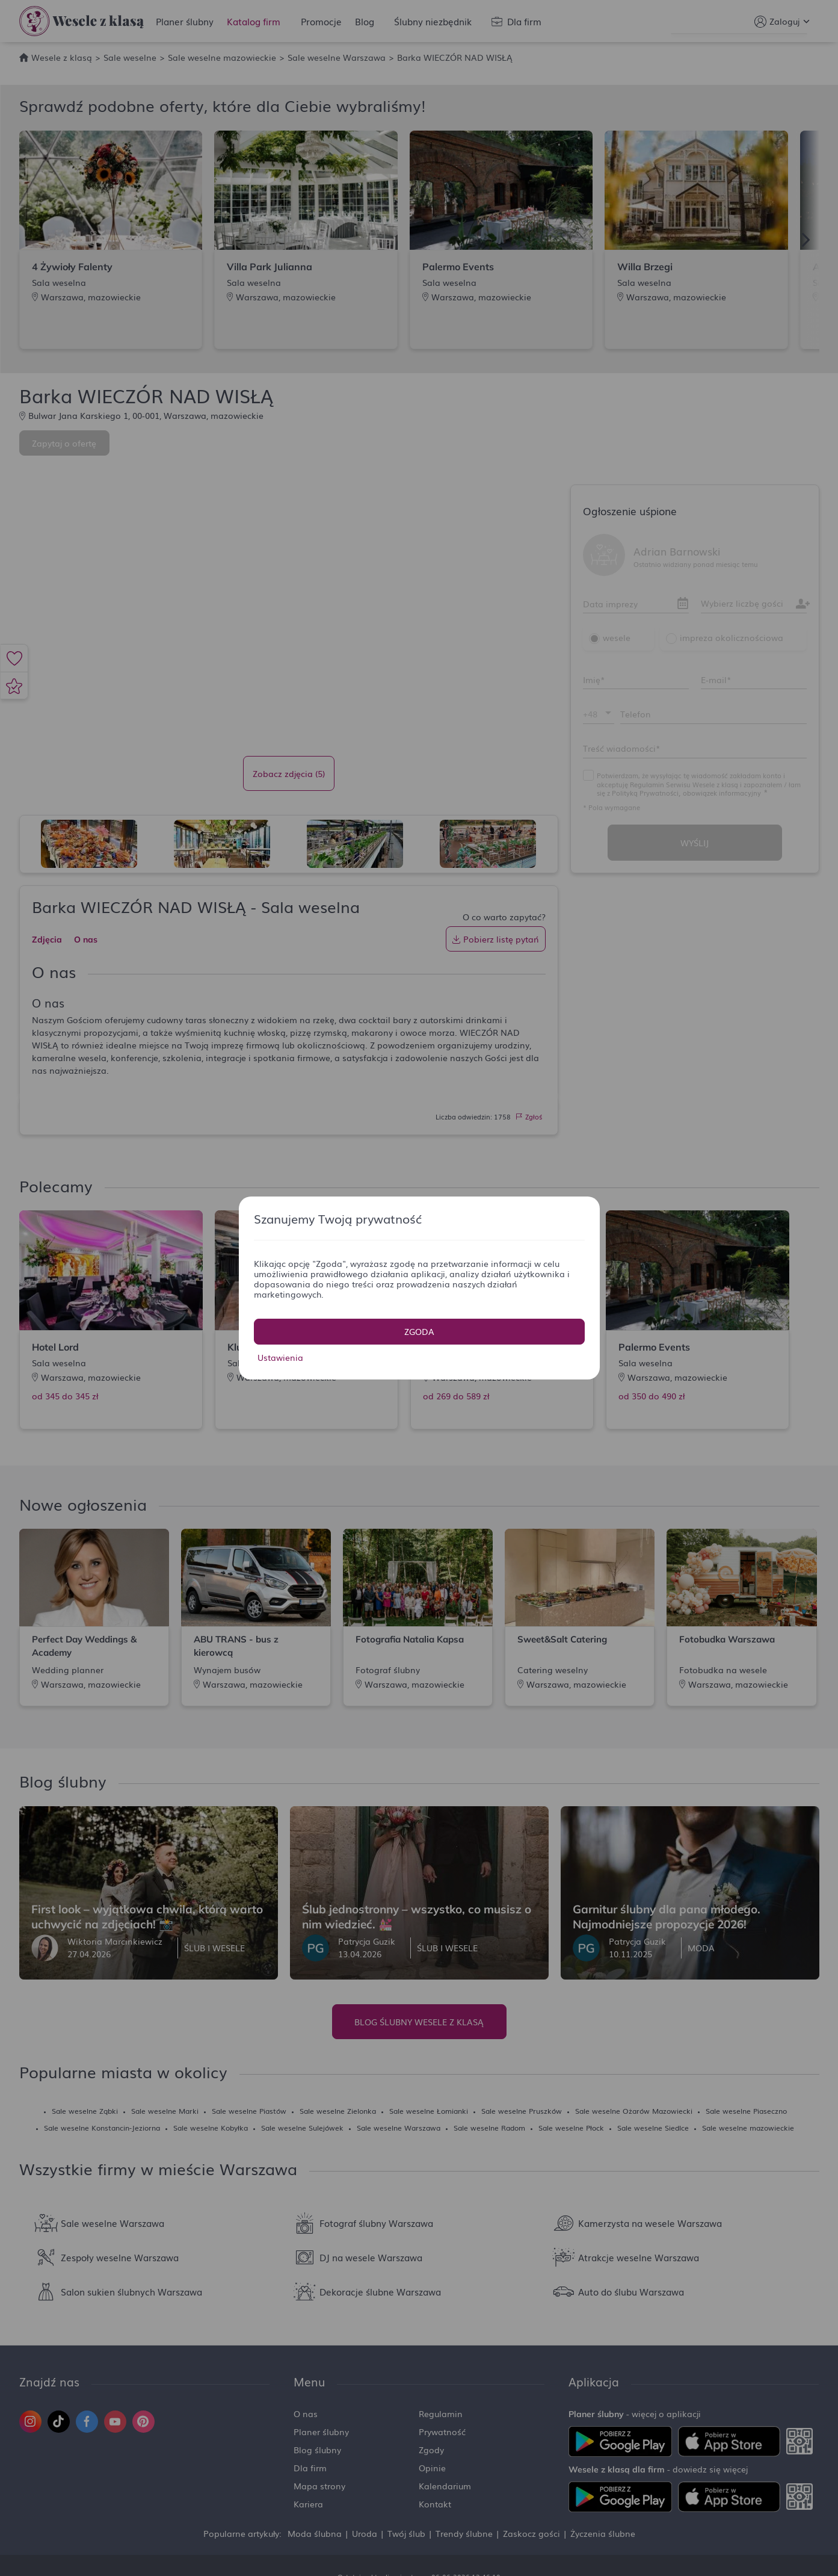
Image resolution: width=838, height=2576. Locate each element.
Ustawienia (280, 1357)
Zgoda (419, 1331)
